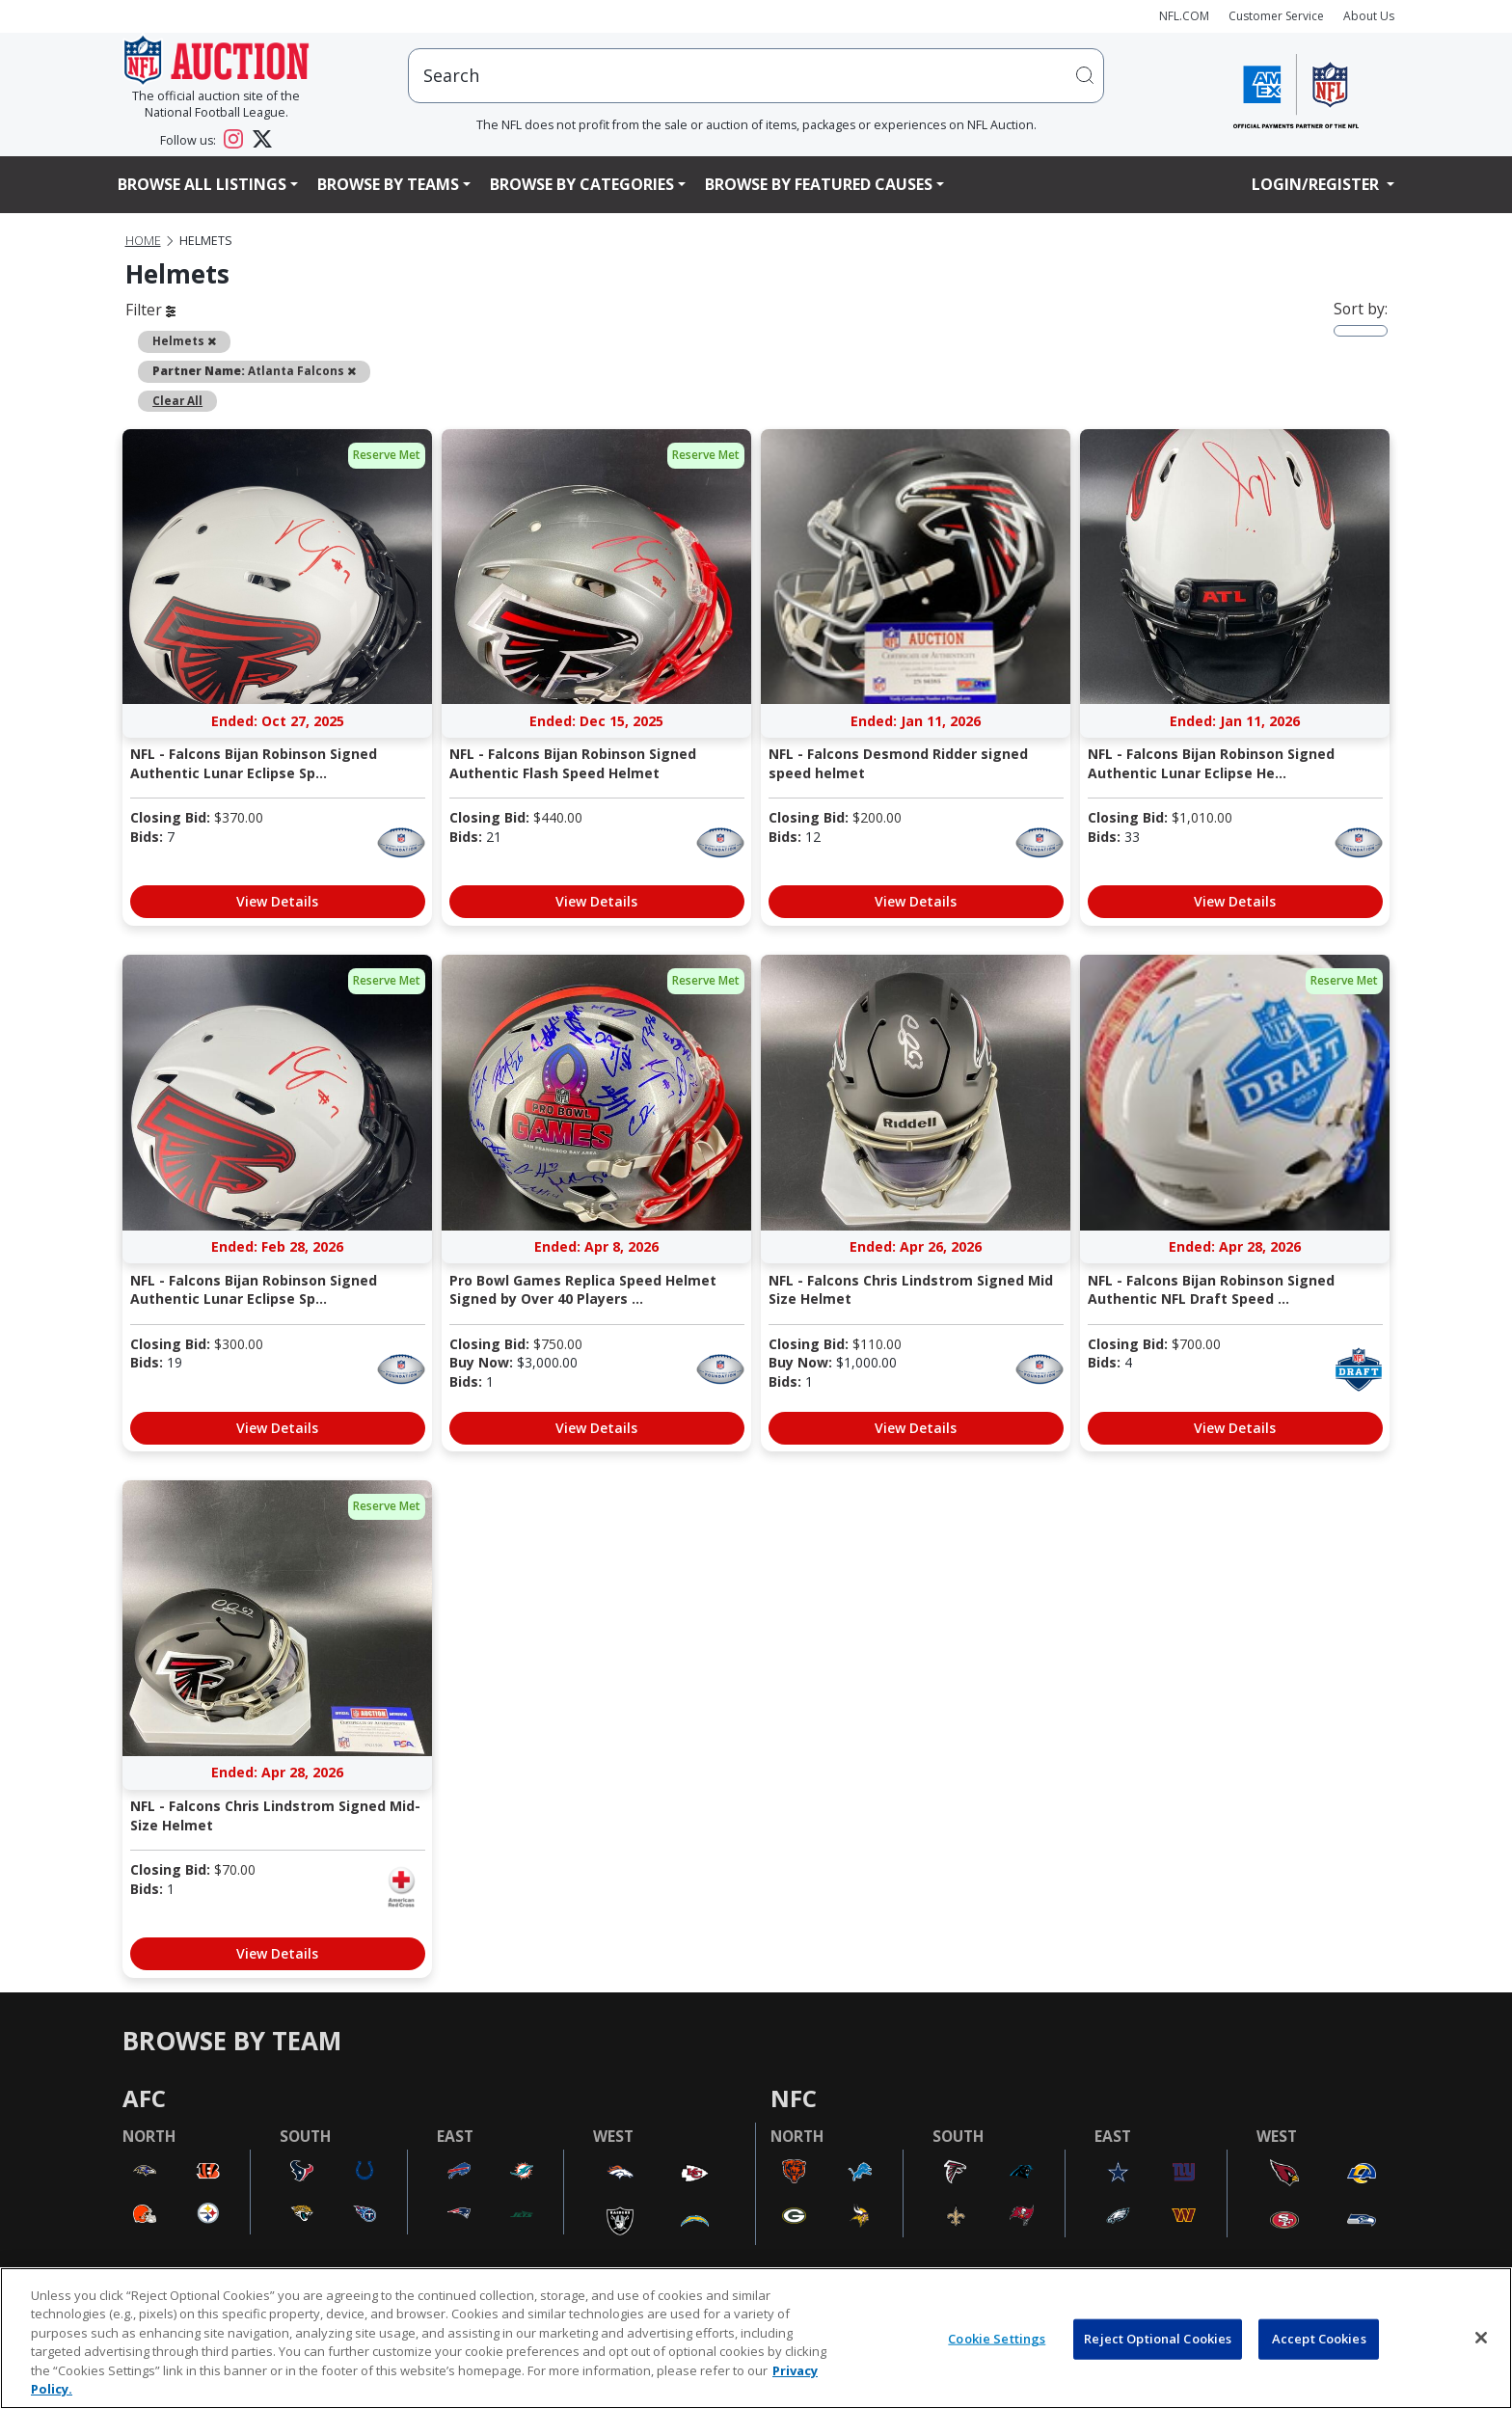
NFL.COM (1184, 16)
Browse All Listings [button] (202, 184)
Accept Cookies (1319, 2338)
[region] (756, 2338)
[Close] (1481, 2337)
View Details (277, 901)
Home (143, 240)
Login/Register (1317, 184)
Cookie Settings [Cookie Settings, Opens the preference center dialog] (996, 2338)
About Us (1368, 16)
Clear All (177, 400)
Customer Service (1276, 16)
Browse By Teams (388, 184)
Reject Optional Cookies (1157, 2338)
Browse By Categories (582, 184)
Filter (150, 309)
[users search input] (756, 75)
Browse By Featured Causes (818, 184)
